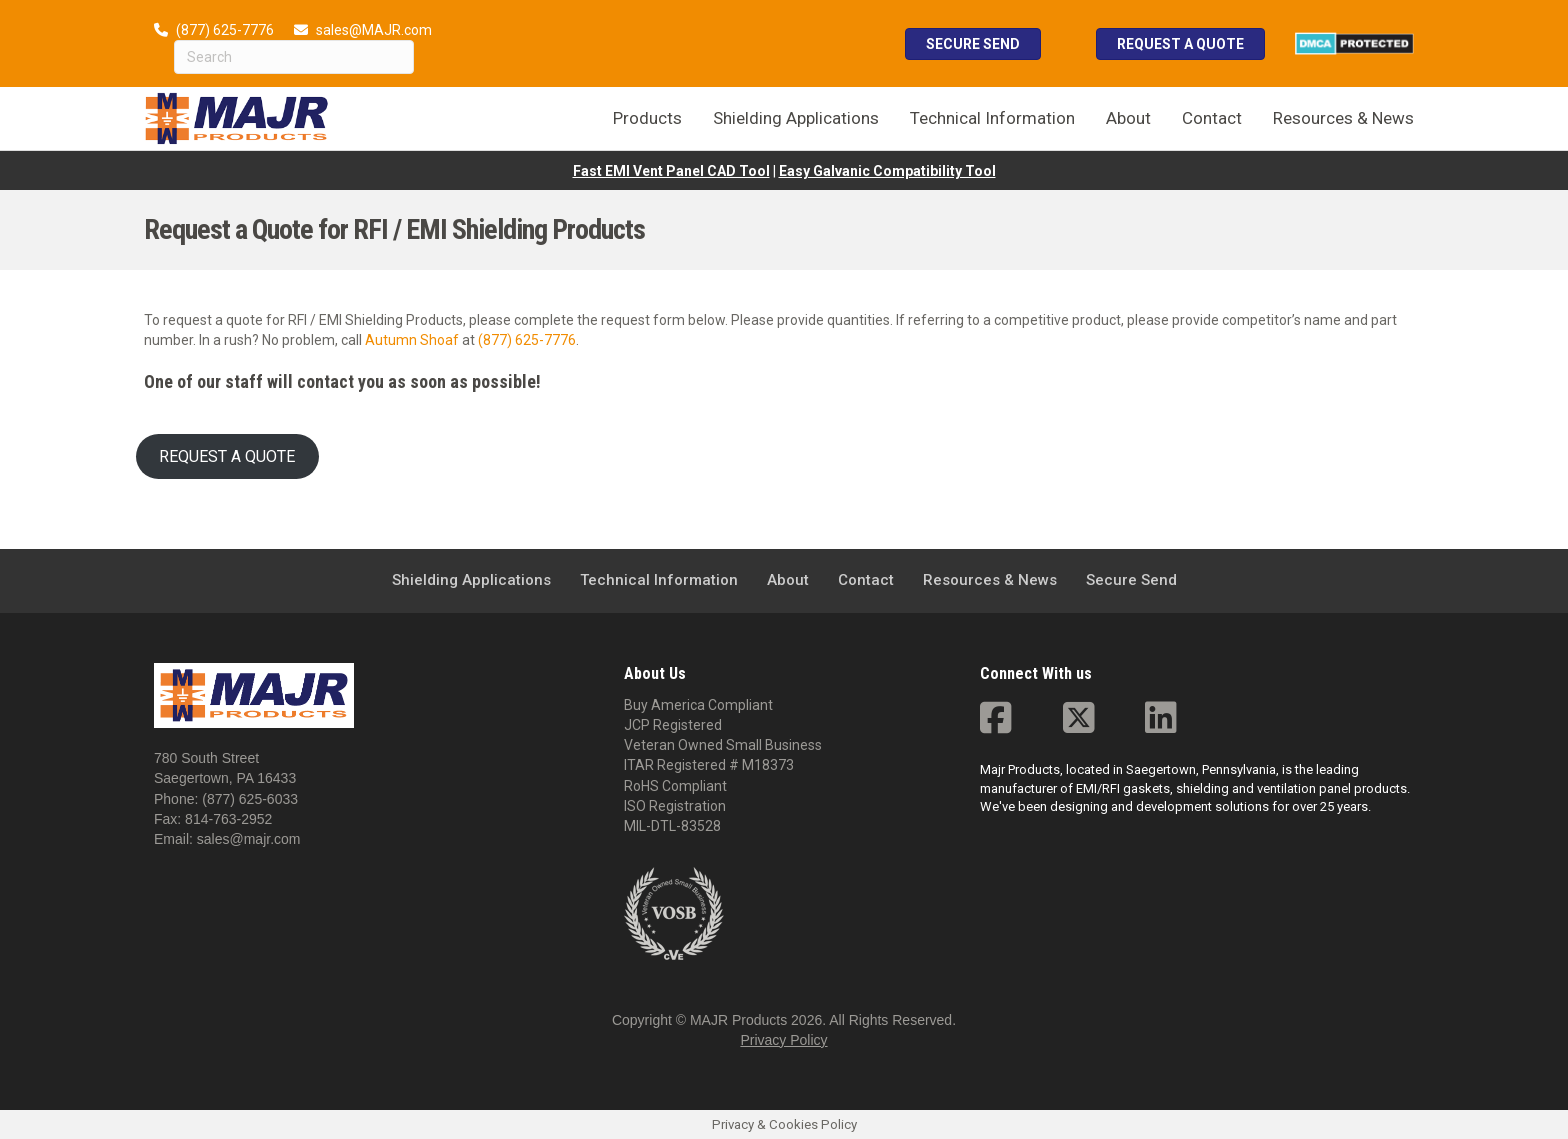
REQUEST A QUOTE (227, 456)
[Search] (294, 57)
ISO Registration (675, 806)
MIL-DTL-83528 (672, 826)
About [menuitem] (1128, 118)
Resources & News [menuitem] (1343, 118)
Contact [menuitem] (1212, 118)
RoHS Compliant (675, 786)
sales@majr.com (249, 839)
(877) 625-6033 (250, 799)
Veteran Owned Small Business (723, 745)
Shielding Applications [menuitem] (796, 118)
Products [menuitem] (647, 118)
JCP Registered (673, 725)
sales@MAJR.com (374, 30)
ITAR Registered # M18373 (709, 765)
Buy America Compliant (698, 705)
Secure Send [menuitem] (1131, 580)
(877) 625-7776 (225, 30)
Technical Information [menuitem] (992, 118)
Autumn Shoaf (412, 340)
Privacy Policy (783, 1040)
